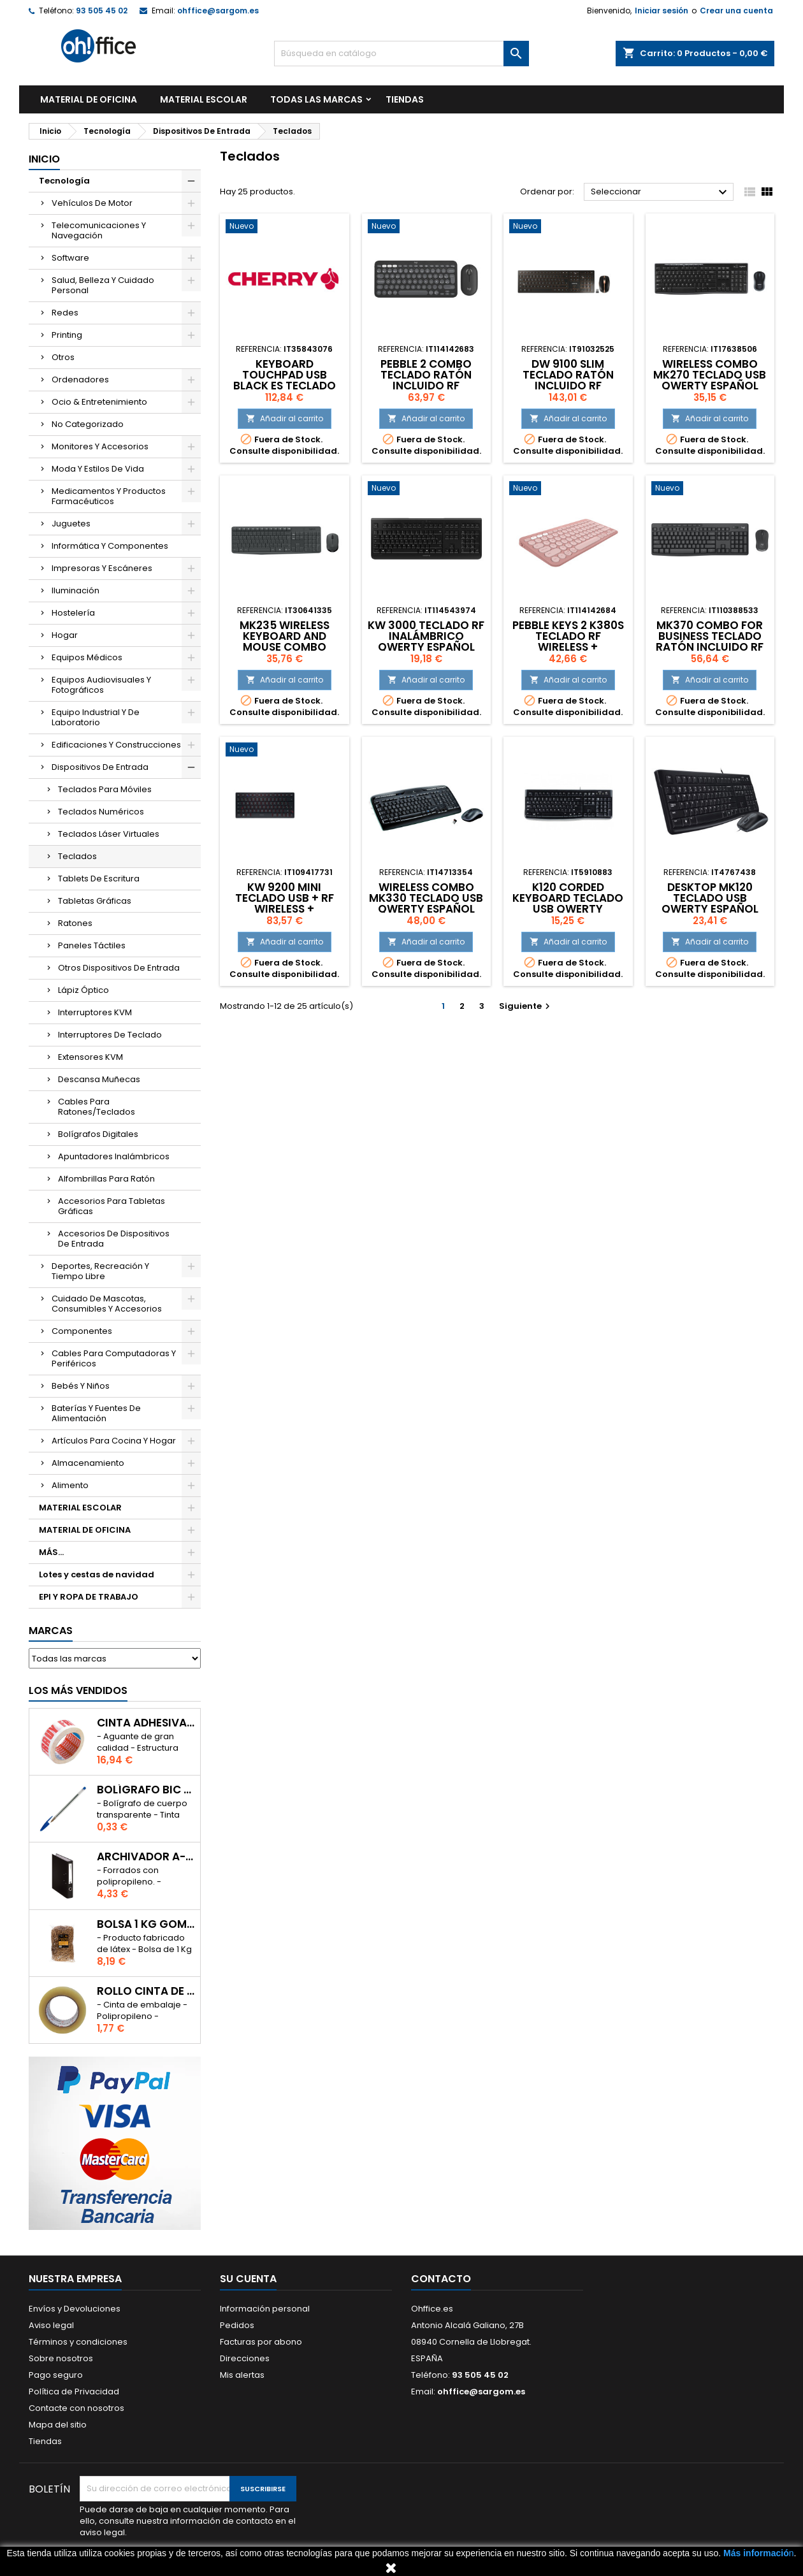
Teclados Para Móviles (105, 789)
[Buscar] (401, 53)
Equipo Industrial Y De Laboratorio (96, 717)
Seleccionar (660, 192)
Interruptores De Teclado (110, 1035)
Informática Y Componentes (110, 546)
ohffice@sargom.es (218, 10)
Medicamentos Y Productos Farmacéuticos (109, 496)
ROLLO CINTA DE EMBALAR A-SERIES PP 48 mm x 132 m (146, 1991)
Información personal (265, 2309)
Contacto (441, 2278)
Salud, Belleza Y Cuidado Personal (103, 285)
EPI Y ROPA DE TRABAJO (88, 1597)
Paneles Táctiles (92, 945)
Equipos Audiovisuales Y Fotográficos (101, 685)
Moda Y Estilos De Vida (98, 469)
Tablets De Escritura (99, 878)
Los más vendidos (78, 1690)
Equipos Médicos (87, 657)
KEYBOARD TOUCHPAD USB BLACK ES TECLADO (284, 374)
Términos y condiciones (78, 2342)
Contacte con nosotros (76, 2408)
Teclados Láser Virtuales (108, 834)
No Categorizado (88, 424)
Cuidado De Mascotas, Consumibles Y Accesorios (107, 1303)
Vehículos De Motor (92, 203)
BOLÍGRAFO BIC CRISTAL (146, 1789)
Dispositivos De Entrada (100, 767)
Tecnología (64, 181)
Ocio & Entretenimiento (99, 402)
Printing (67, 335)
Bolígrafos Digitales (98, 1134)
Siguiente (526, 1006)
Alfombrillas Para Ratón (106, 1179)
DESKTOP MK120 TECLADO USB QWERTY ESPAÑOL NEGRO (710, 903)
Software (70, 258)
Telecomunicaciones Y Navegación (99, 230)
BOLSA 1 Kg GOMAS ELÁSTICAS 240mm (146, 1924)
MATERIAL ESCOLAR (203, 99)
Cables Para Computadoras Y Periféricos (114, 1358)
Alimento (70, 1485)
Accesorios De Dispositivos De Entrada (114, 1238)
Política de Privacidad (74, 2391)
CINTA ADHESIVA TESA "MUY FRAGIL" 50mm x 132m (146, 1723)
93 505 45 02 (101, 10)
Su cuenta (248, 2278)
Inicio (44, 159)
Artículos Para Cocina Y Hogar (114, 1441)
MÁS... (51, 1552)
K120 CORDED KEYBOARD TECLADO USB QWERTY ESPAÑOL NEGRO (567, 903)
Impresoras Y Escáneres (102, 568)
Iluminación (75, 590)
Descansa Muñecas (99, 1079)
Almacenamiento (88, 1463)
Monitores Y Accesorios (100, 446)
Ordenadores (80, 379)
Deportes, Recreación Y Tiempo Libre (100, 1271)
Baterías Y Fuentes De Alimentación (96, 1413)
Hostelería (73, 613)
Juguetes (71, 523)
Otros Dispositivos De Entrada (119, 968)
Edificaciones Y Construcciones (116, 745)
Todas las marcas (316, 99)
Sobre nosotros (61, 2358)
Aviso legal (51, 2325)
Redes (65, 313)
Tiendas (45, 2441)
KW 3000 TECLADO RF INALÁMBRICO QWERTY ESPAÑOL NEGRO (426, 641)
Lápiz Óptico (83, 990)
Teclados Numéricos (101, 812)
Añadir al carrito (284, 418)
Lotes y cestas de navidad (96, 1574)
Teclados (77, 856)
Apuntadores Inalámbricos (114, 1156)
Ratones (75, 923)
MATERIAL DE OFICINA (88, 99)
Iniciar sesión (661, 10)
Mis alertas (242, 2375)
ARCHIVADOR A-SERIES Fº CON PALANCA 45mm (146, 1856)
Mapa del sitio (58, 2425)
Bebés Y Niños (81, 1386)
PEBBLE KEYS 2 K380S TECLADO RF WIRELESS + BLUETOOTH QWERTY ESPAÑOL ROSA (568, 647)
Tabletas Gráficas (94, 901)
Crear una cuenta (736, 10)
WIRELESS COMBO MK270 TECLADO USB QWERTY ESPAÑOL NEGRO (709, 380)
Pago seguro (56, 2375)
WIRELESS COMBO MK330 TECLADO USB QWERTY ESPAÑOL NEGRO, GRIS (426, 903)
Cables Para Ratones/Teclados (96, 1107)
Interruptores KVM (95, 1012)
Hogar (65, 635)
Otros (63, 357)
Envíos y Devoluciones (74, 2309)
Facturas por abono (261, 2342)
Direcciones (245, 2358)
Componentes (82, 1331)
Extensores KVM (90, 1057)
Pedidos (237, 2325)
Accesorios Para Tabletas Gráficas (111, 1206)
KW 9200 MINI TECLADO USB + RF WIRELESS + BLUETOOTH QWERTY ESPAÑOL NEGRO (285, 908)
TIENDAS (405, 99)
